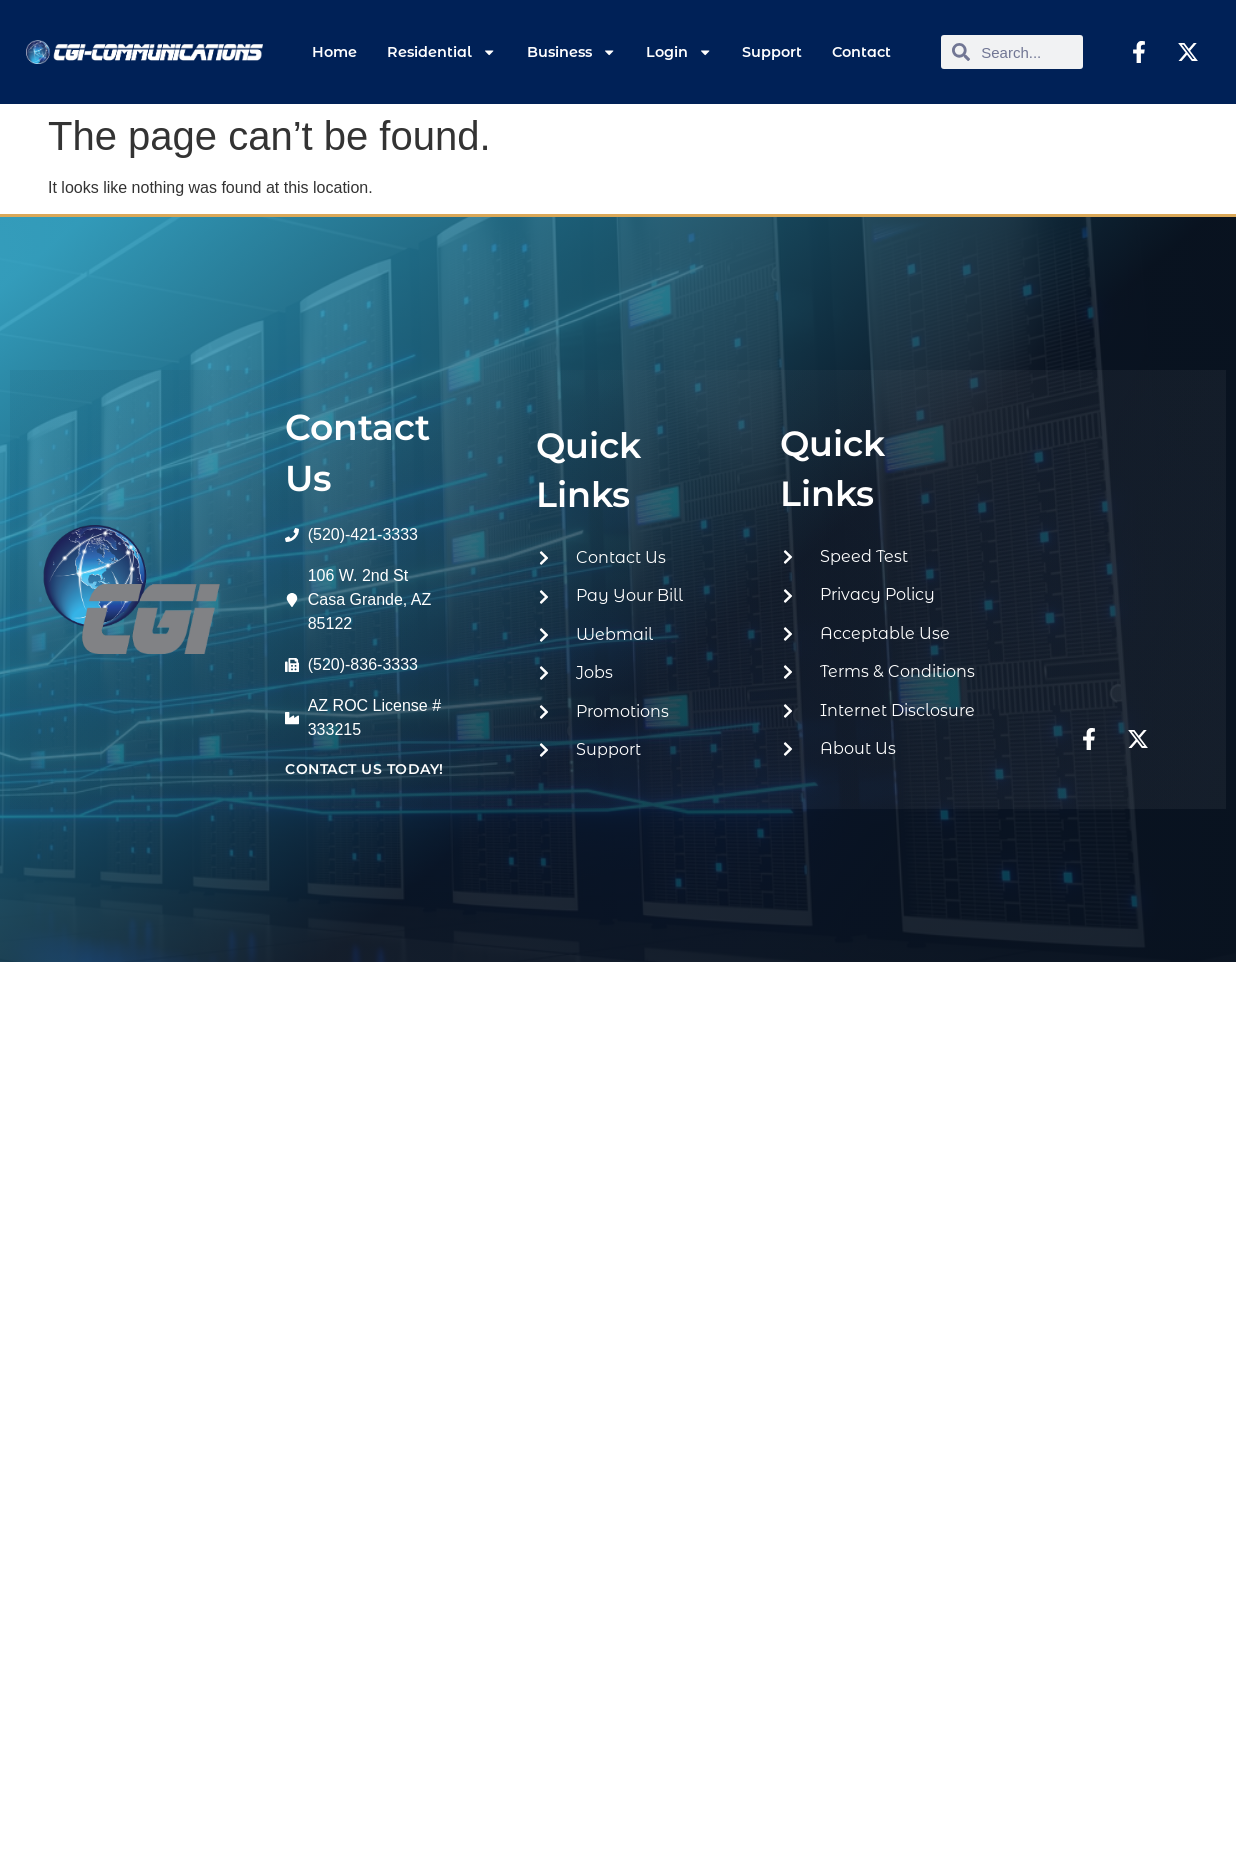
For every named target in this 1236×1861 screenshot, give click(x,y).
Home (334, 52)
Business (571, 52)
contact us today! (364, 769)
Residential (441, 52)
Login (679, 52)
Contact (861, 52)
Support (772, 52)
